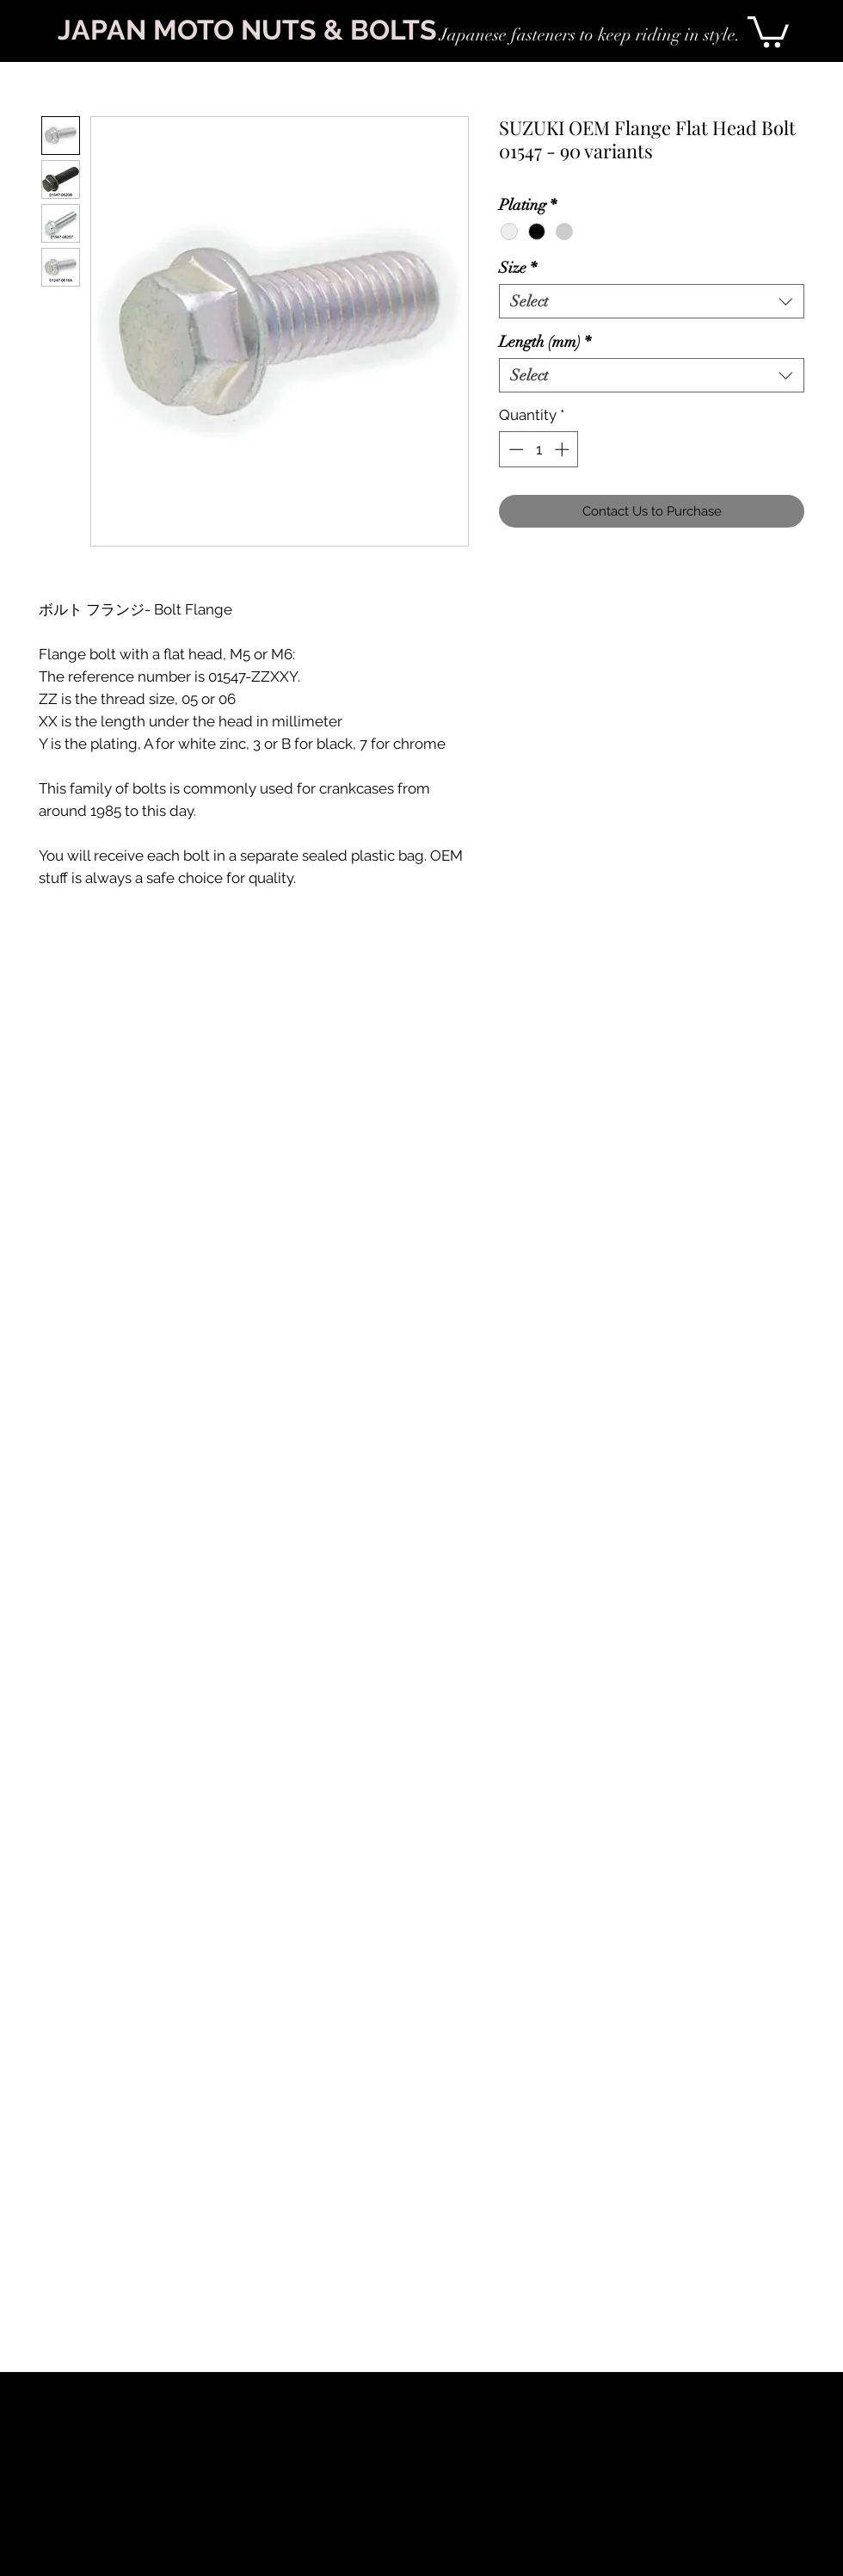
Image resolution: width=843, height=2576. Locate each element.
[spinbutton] (539, 449)
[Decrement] (514, 449)
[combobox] (651, 301)
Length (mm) (545, 341)
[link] (768, 30)
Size (518, 267)
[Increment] (563, 449)
